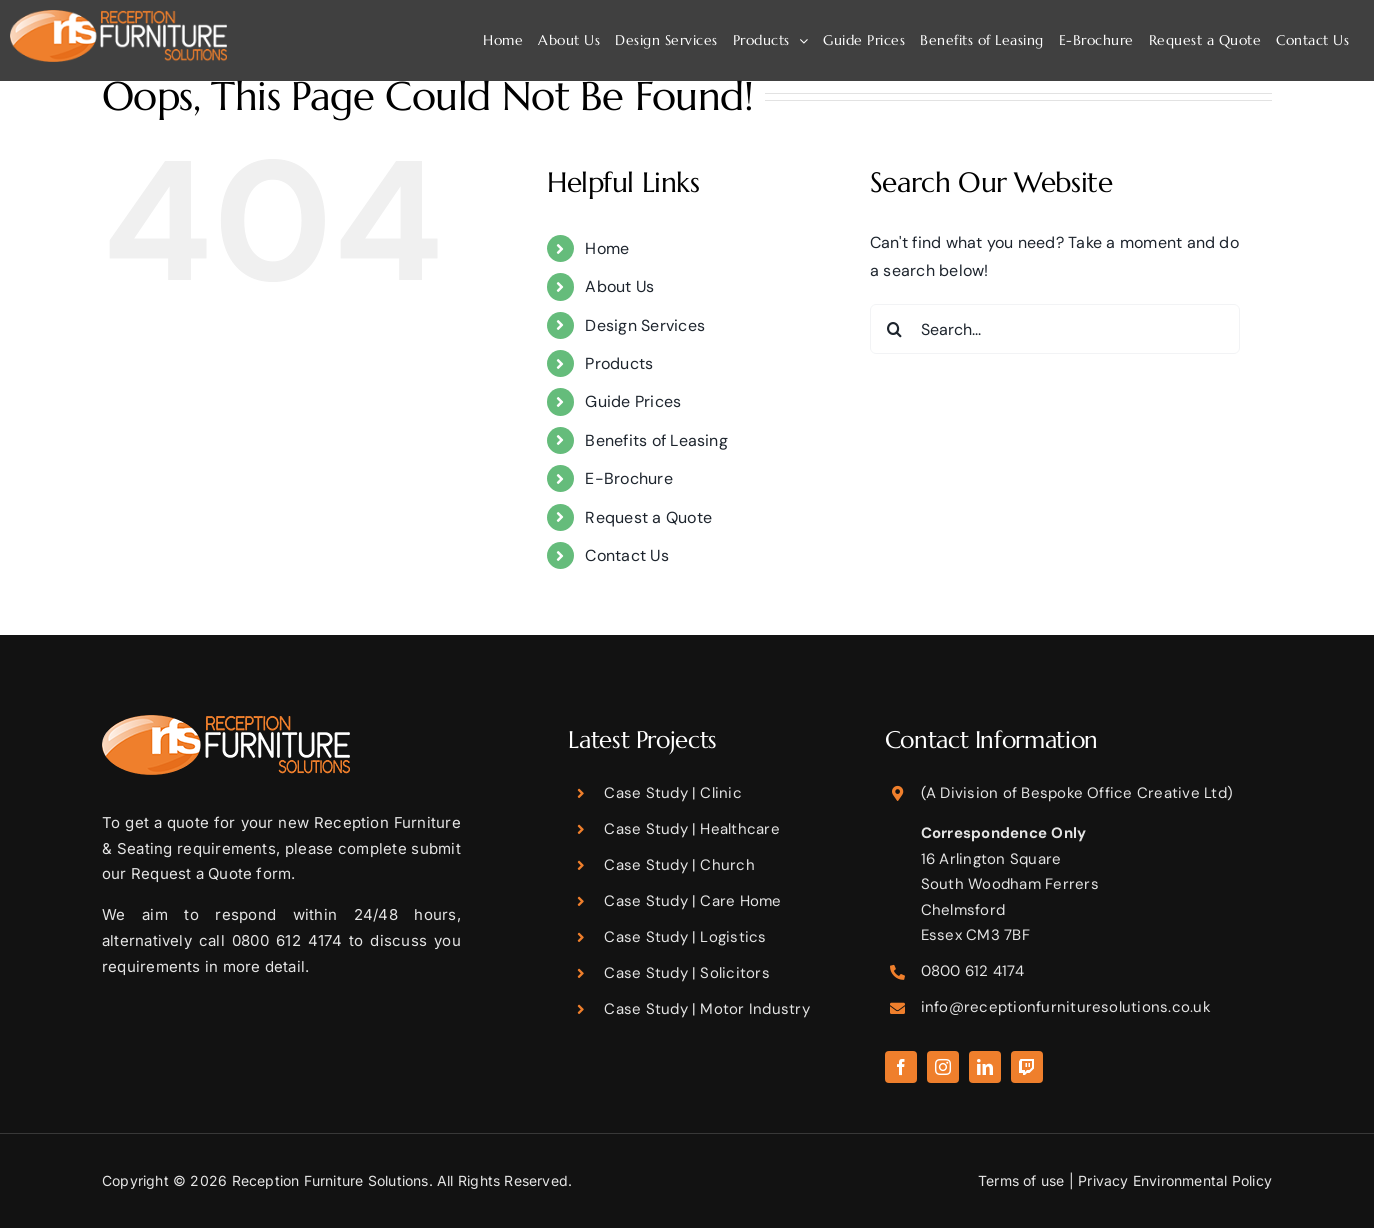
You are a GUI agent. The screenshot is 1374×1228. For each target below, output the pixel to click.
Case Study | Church (679, 865)
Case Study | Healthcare (692, 829)
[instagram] (943, 1067)
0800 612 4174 (972, 971)
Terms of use (1021, 1180)
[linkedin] (985, 1067)
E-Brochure (628, 478)
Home (607, 248)
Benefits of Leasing (656, 440)
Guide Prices (633, 401)
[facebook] (901, 1067)
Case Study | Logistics (685, 937)
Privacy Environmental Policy (1175, 1180)
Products (619, 363)
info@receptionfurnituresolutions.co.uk (1066, 1007)
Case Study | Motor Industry (706, 1009)
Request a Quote (648, 517)
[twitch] (1027, 1067)
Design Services (645, 325)
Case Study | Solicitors (687, 973)
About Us (619, 286)
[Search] (895, 329)
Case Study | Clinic (673, 793)
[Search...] (1055, 329)
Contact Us (626, 555)
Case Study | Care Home (692, 901)
